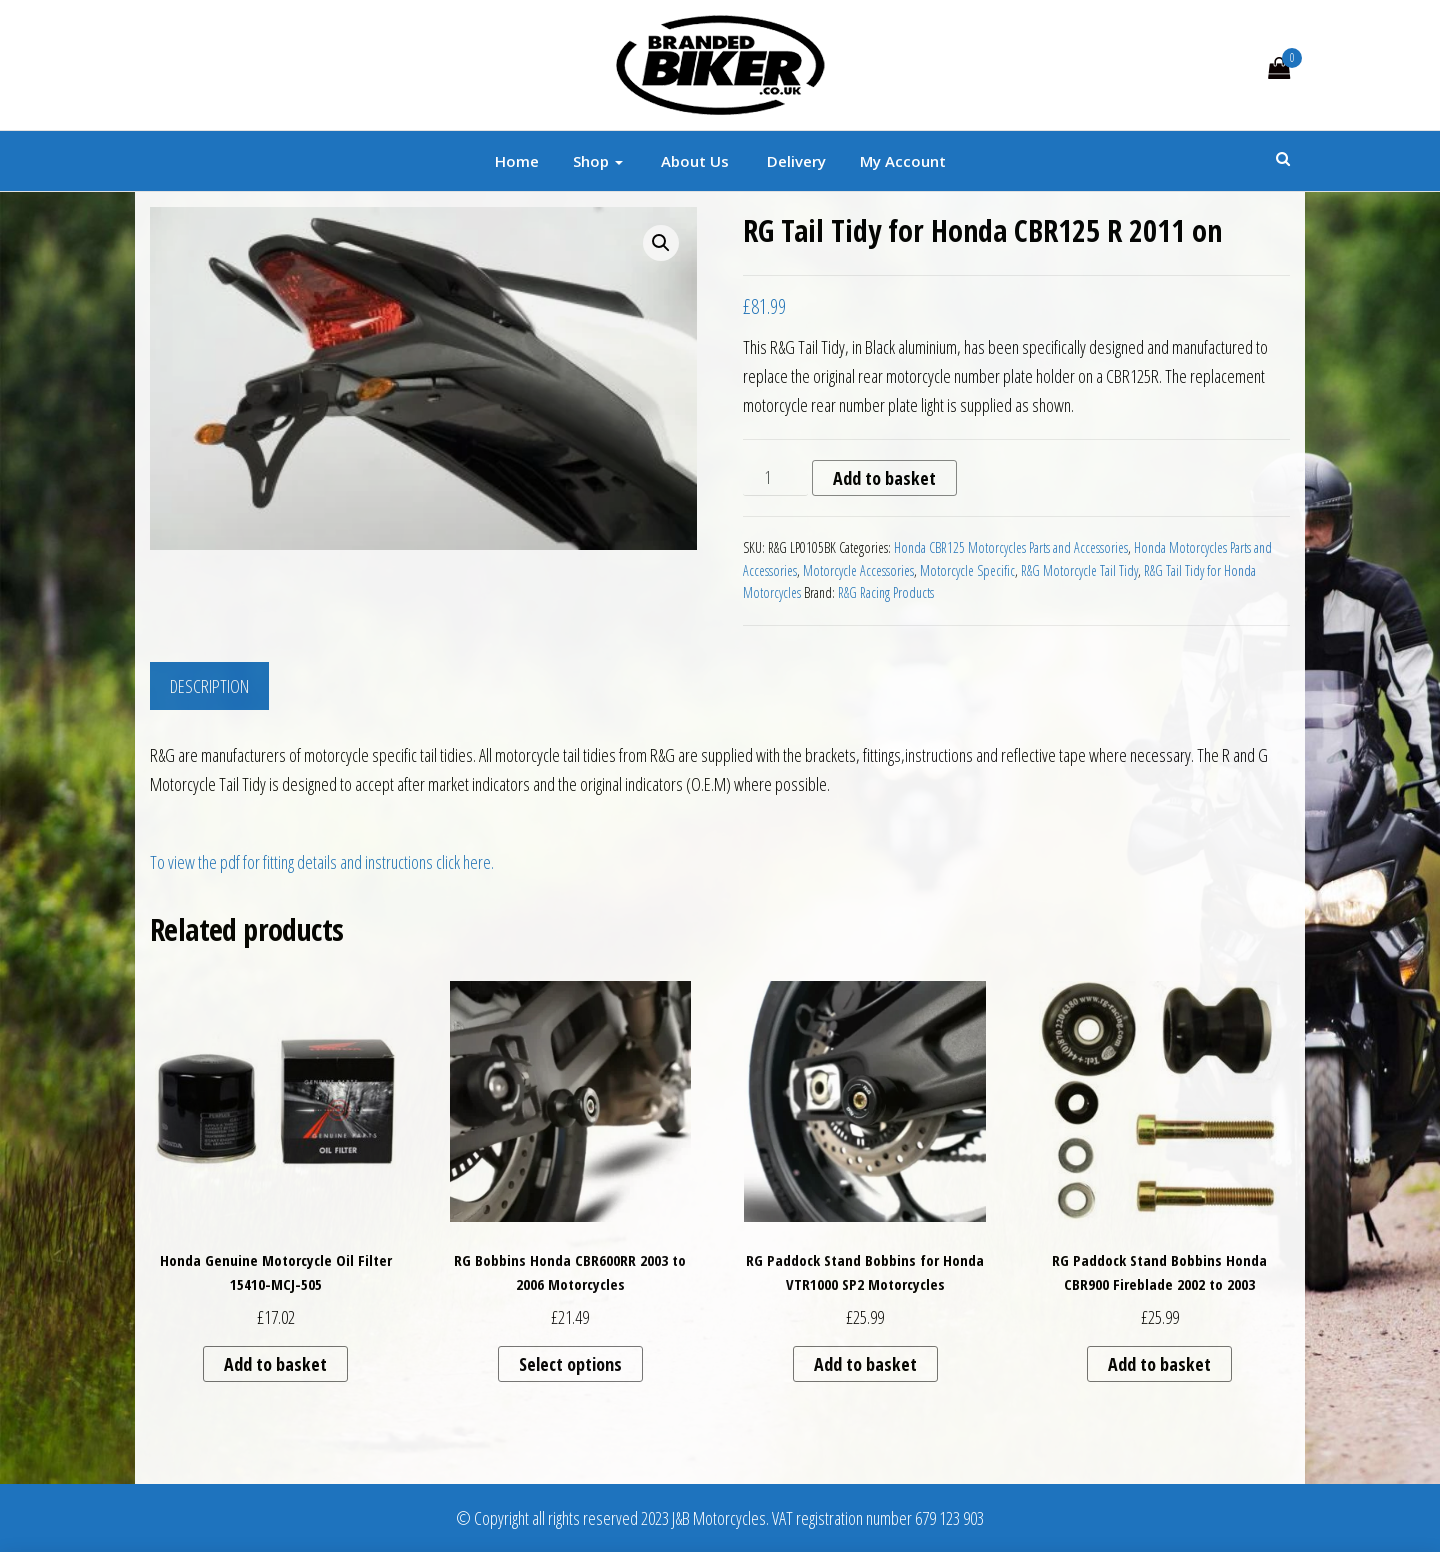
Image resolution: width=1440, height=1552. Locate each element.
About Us (693, 161)
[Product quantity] (775, 478)
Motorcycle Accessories (858, 570)
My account (903, 161)
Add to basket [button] (275, 1364)
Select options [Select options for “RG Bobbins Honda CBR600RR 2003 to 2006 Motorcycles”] (570, 1364)
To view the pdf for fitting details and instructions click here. (322, 862)
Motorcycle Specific (967, 570)
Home (517, 161)
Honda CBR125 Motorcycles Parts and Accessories (1011, 547)
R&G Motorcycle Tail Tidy (1079, 570)
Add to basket (884, 478)
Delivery (794, 161)
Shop (598, 161)
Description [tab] (209, 686)
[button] (661, 243)
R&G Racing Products (886, 592)
